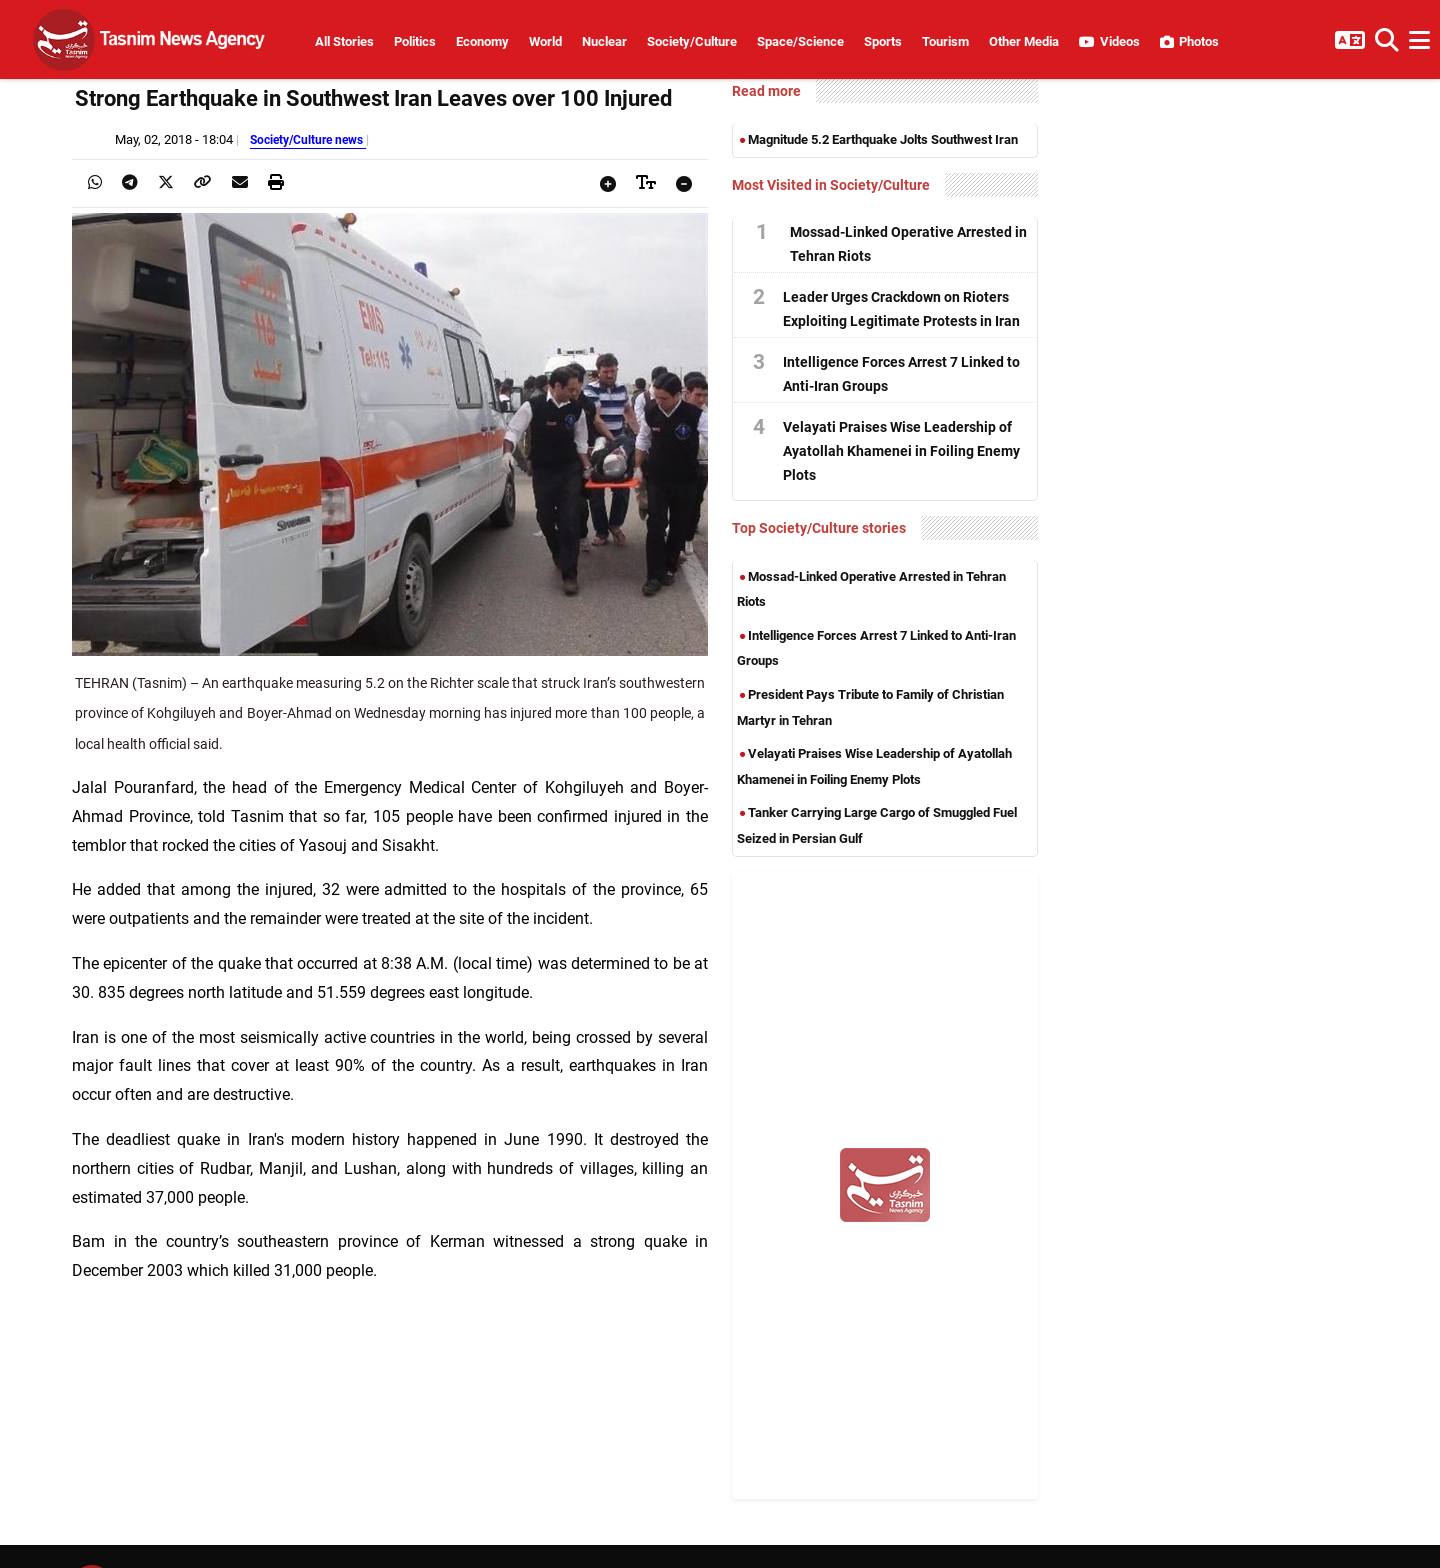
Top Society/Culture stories (819, 528)
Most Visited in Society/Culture (831, 185)
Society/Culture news (308, 139)
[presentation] (95, 182)
